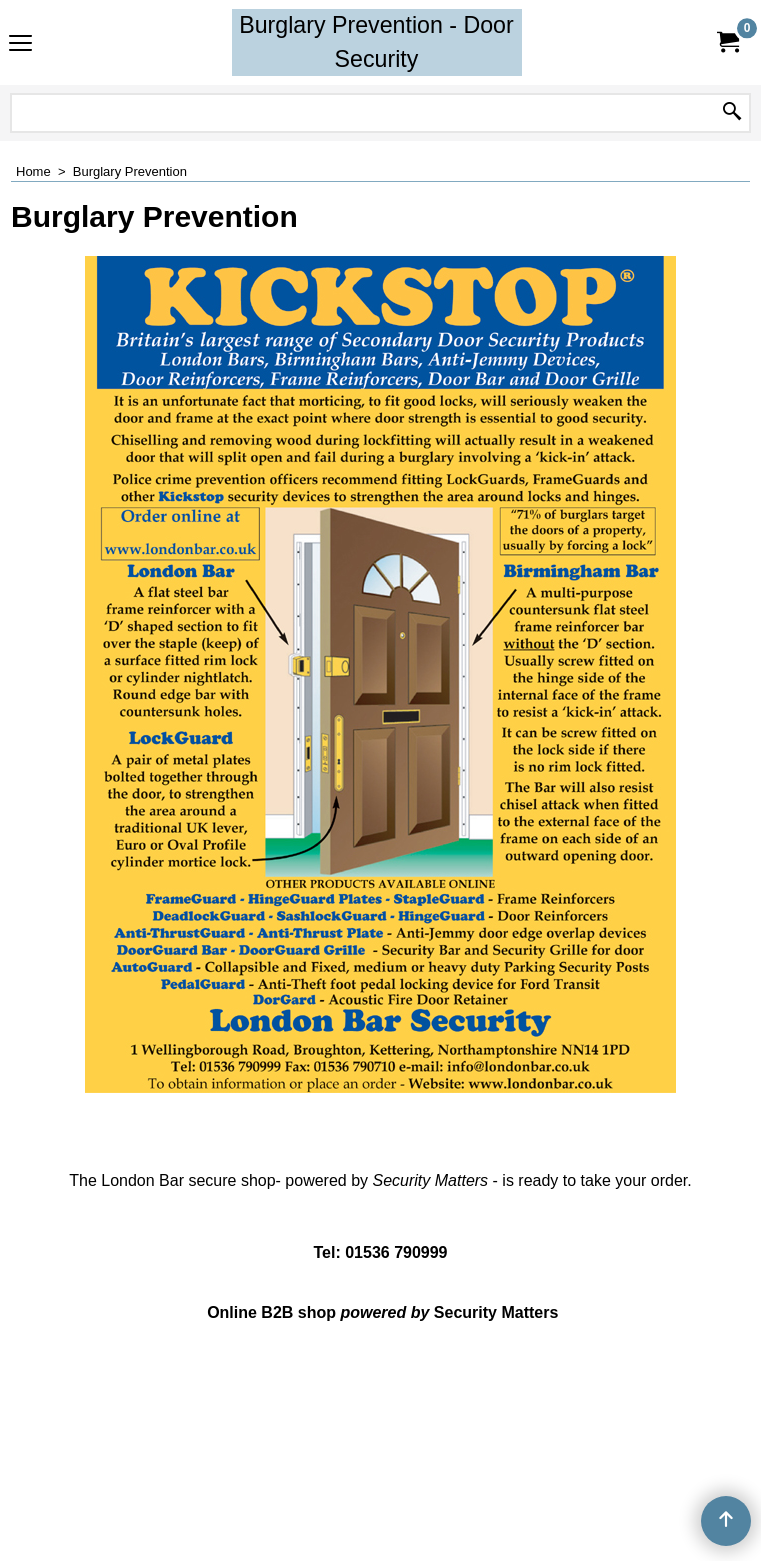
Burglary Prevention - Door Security (376, 42)
